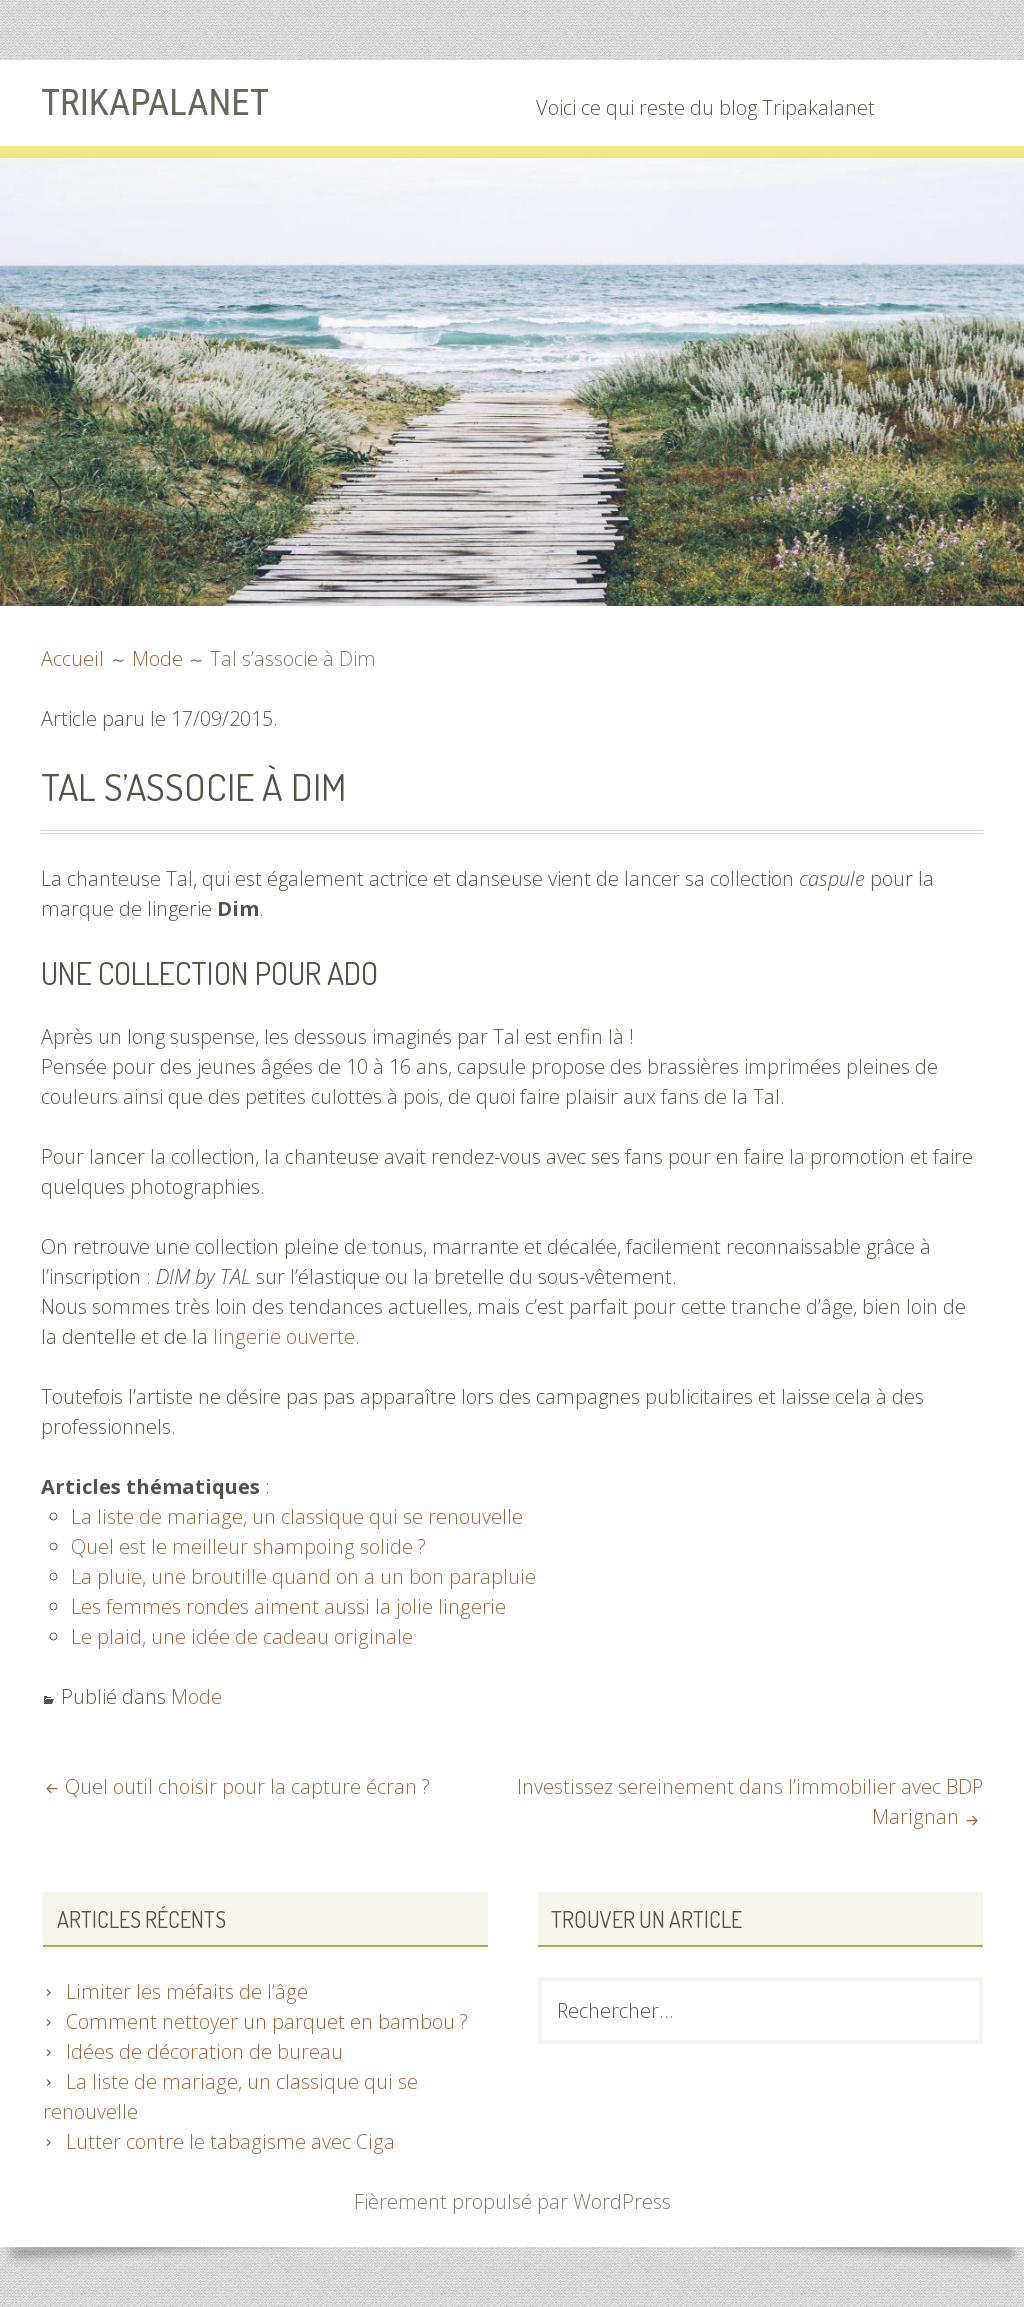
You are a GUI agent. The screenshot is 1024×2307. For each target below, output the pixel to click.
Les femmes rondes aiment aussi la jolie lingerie (285, 1606)
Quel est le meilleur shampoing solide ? (247, 1546)
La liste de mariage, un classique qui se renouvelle (294, 1516)
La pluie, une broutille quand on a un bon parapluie (302, 1576)
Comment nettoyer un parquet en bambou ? (267, 2021)
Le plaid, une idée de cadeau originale (239, 1636)
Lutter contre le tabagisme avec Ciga (228, 2141)
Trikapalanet (158, 102)
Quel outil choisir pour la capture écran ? (246, 1786)
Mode (196, 1696)
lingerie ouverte (282, 1336)
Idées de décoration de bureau (204, 2051)
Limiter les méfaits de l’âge (185, 1991)
